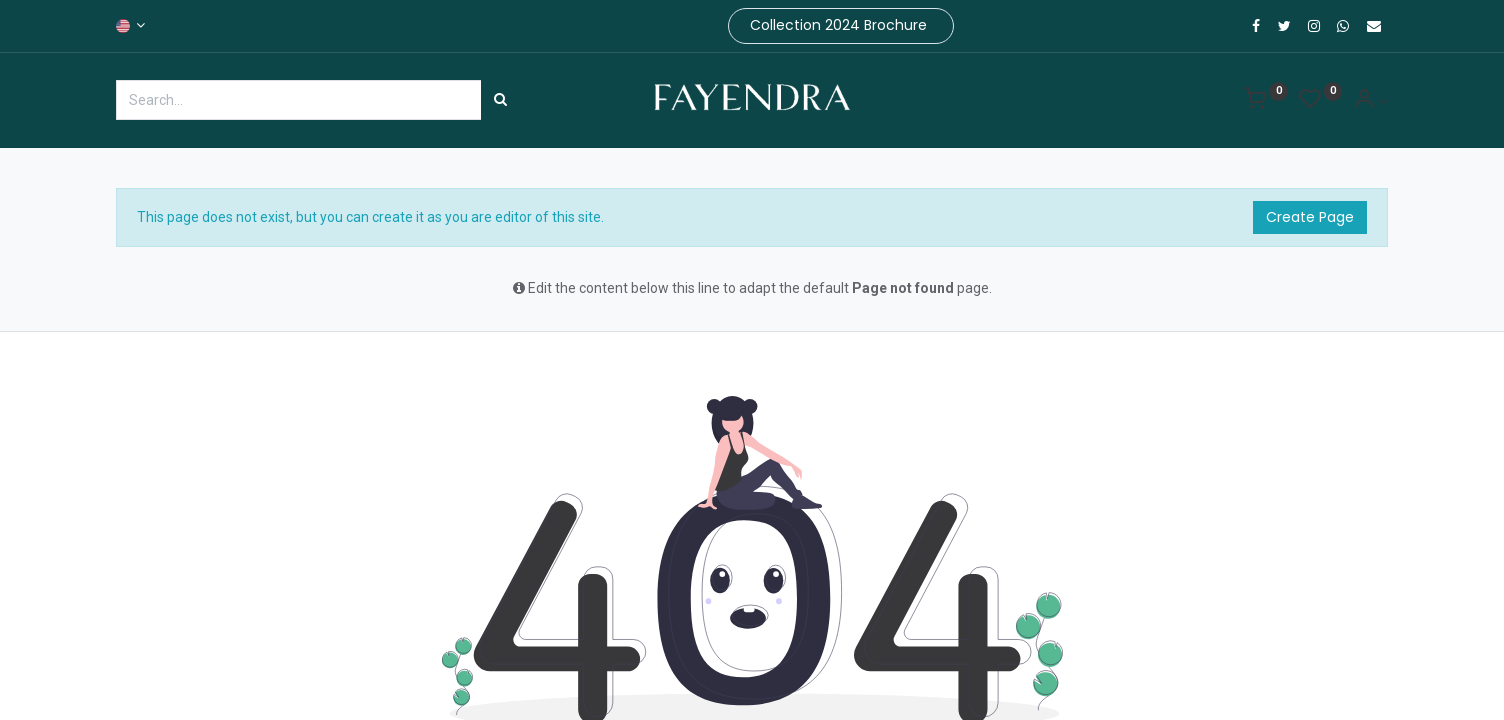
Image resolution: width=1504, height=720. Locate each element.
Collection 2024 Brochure (840, 25)
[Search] (500, 100)
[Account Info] (1370, 101)
